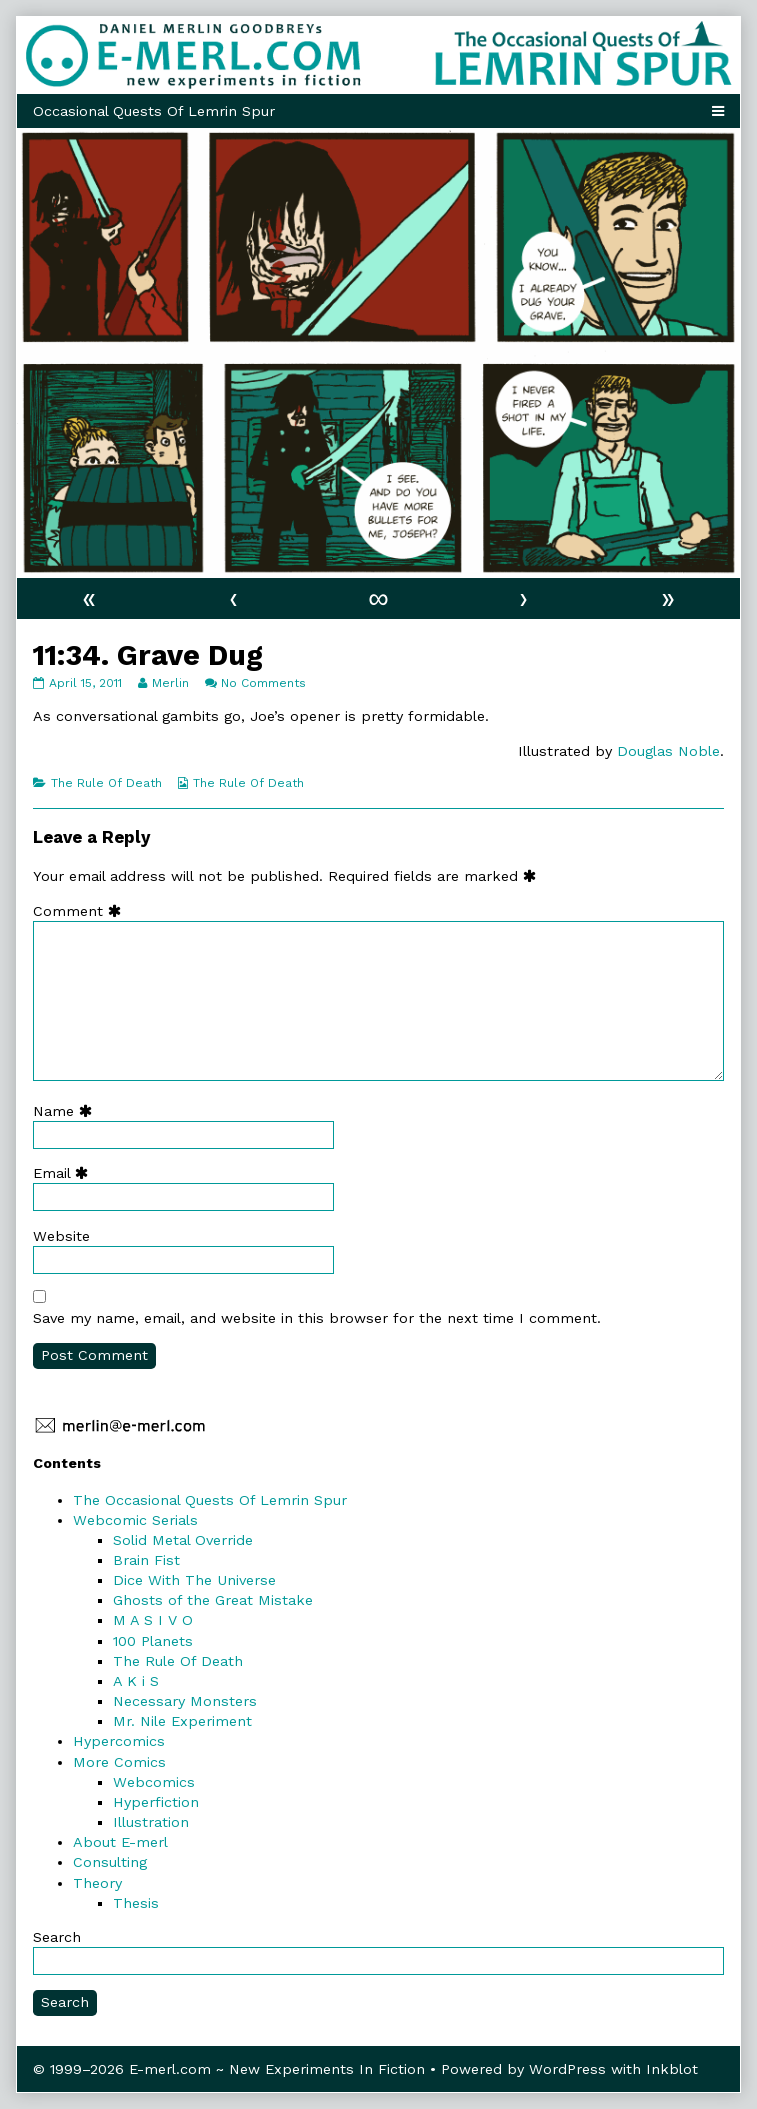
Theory (97, 1883)
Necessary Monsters (185, 1701)
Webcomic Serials (135, 1520)
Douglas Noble (668, 751)
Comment (81, 911)
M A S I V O (153, 1620)
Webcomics (154, 1782)
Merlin (170, 683)
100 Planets (153, 1641)
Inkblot (672, 2069)
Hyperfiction (156, 1802)
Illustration (151, 1822)
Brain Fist (146, 1560)
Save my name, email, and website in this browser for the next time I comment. (317, 1318)
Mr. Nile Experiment (182, 1721)
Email (65, 1173)
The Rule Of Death (106, 783)
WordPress (567, 2069)
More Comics (119, 1762)
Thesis (136, 1903)
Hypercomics (119, 1741)
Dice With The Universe (194, 1580)
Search (57, 1937)
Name (67, 1111)
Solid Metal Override (183, 1540)
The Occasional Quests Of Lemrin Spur (210, 1500)
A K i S (136, 1681)
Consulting (110, 1862)
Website (61, 1236)
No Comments (263, 683)
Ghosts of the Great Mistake (213, 1600)
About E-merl (120, 1842)
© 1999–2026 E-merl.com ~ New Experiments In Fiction (229, 2069)
